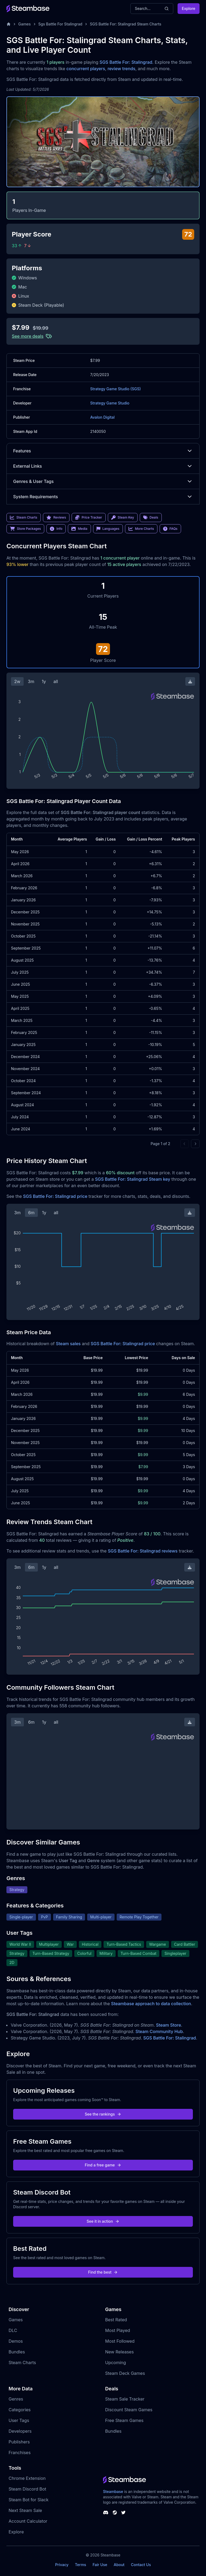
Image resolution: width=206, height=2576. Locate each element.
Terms (80, 2564)
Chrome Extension (27, 2478)
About (119, 2564)
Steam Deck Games (125, 2373)
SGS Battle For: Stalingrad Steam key (132, 1179)
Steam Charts (22, 2362)
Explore (188, 8)
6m (31, 1212)
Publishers (19, 2441)
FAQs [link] (170, 529)
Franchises (20, 2452)
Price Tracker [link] (88, 517)
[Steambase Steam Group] (115, 2512)
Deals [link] (150, 517)
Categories (20, 2409)
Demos (16, 2341)
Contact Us (141, 2564)
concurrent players (86, 68)
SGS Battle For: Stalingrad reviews (143, 1551)
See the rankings (103, 2114)
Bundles (17, 2351)
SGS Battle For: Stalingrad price (55, 1196)
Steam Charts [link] (23, 517)
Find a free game (103, 2165)
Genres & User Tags (103, 481)
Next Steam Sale (25, 2510)
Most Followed (120, 2341)
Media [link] (79, 529)
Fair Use (100, 2564)
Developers (20, 2431)
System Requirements (103, 496)
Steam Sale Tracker (125, 2399)
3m (31, 681)
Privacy (61, 2564)
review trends (121, 68)
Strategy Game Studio (109, 403)
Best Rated (116, 2319)
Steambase (113, 2491)
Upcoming (115, 2362)
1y (44, 681)
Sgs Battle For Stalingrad (60, 24)
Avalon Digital (102, 417)
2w (17, 681)
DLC (13, 2330)
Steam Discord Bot (27, 2489)
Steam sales (68, 1343)
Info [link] (56, 529)
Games (24, 24)
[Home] (8, 24)
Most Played (117, 2330)
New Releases (119, 2351)
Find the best (103, 2272)
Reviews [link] (56, 517)
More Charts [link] (141, 529)
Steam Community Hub (159, 2031)
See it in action (103, 2221)
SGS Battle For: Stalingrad (126, 62)
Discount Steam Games (128, 2409)
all (55, 681)
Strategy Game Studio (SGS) (115, 389)
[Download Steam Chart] (190, 681)
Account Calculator (28, 2521)
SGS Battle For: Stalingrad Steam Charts (125, 24)
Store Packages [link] (25, 529)
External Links (103, 466)
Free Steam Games (124, 2420)
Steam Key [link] (122, 517)
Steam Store (168, 2025)
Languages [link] (108, 529)
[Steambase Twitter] (123, 2512)
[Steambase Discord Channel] (105, 2512)
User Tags (19, 2420)
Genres (16, 2399)
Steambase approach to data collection (151, 2003)
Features (103, 451)
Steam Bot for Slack (29, 2499)
